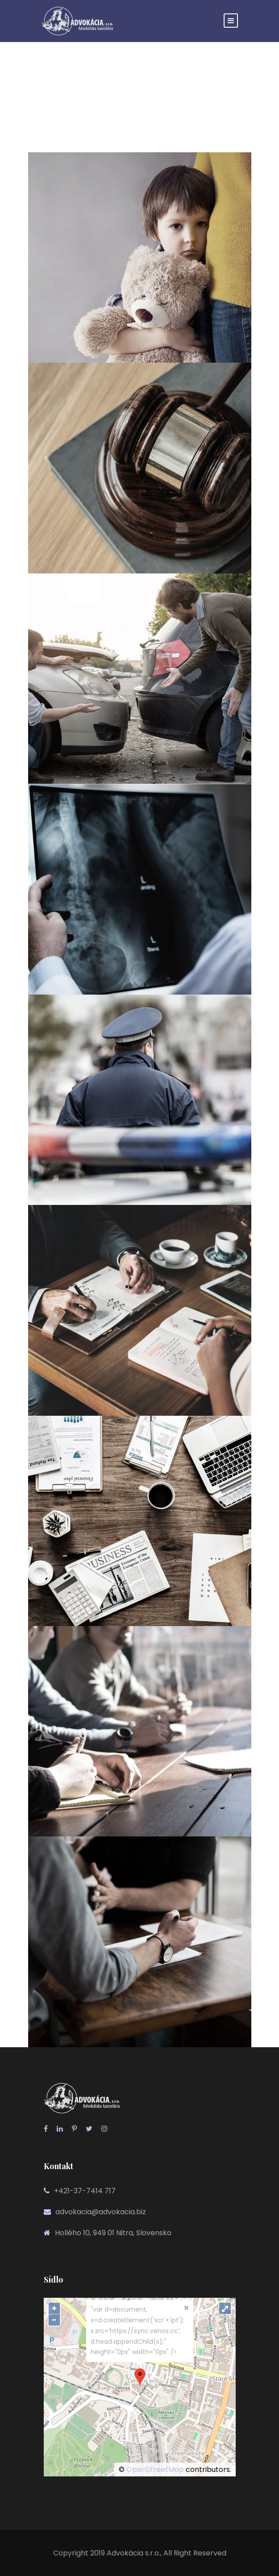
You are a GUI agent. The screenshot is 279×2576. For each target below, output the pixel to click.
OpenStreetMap (155, 2469)
